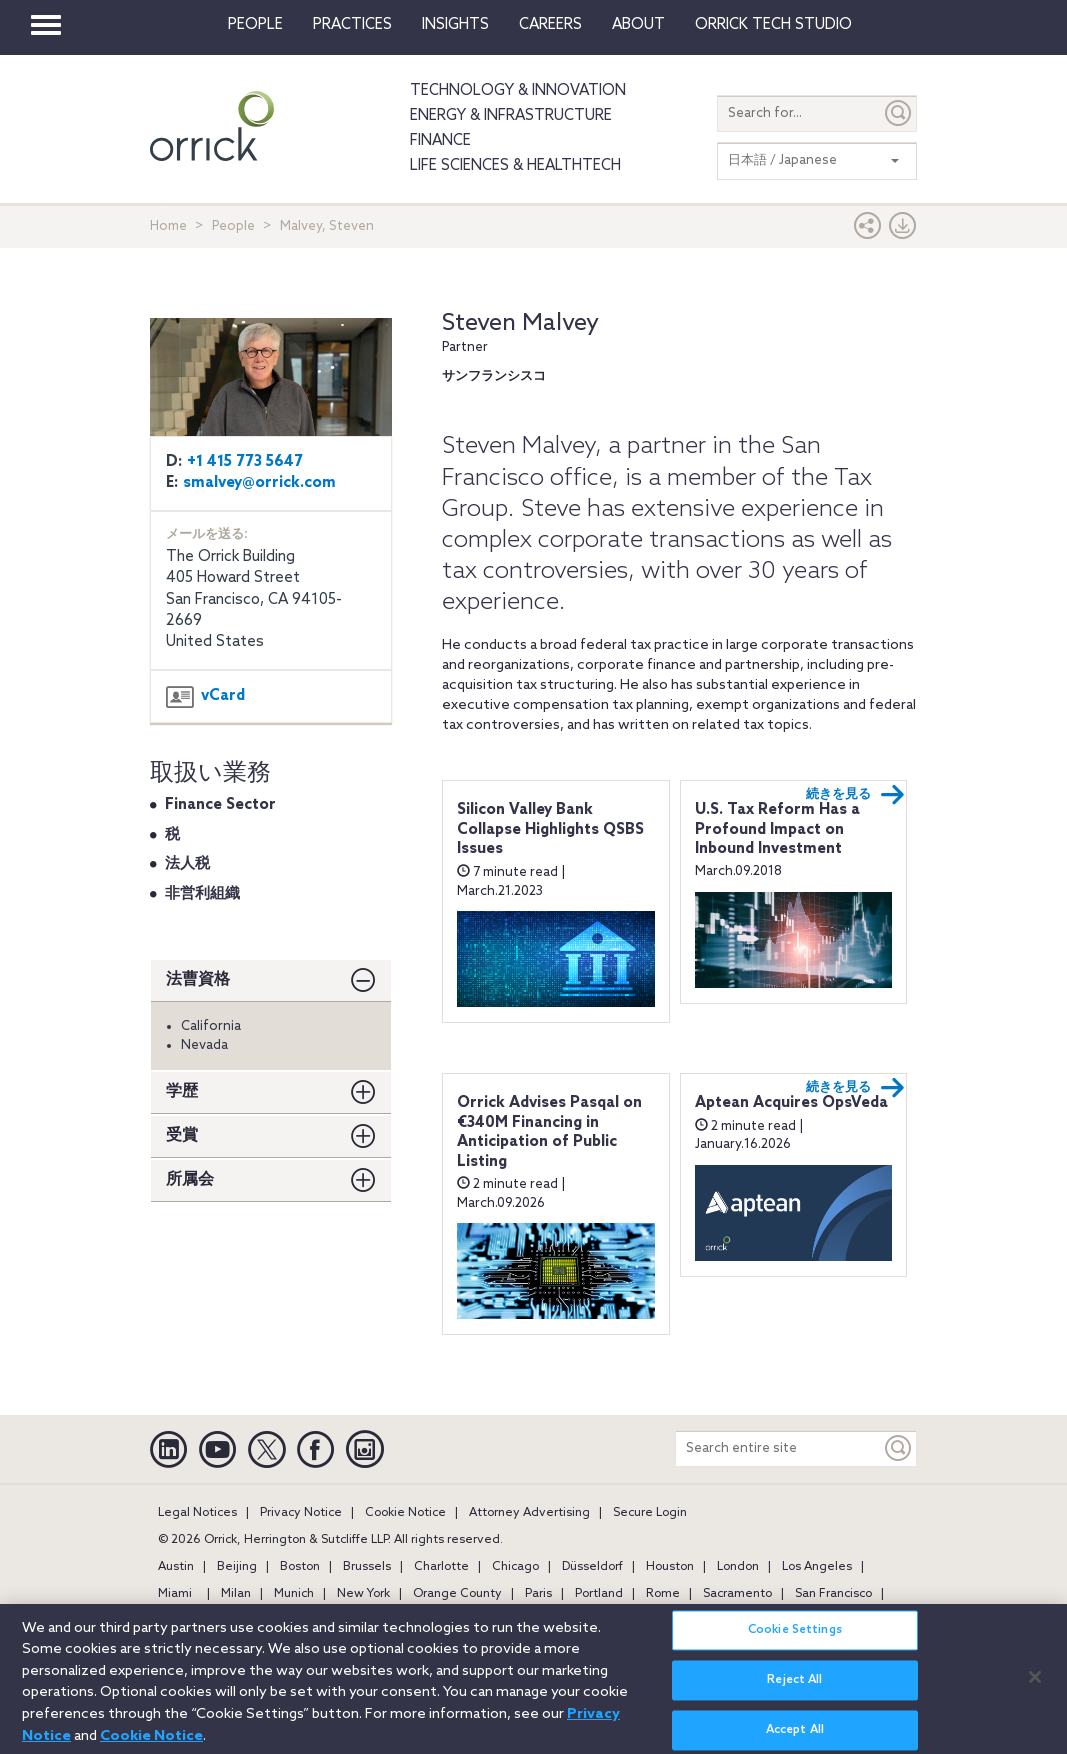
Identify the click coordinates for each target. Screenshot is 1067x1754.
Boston (300, 1567)
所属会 (190, 1179)
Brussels (367, 1567)
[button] (868, 230)
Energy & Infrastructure (511, 116)
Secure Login (650, 1513)
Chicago (515, 1567)
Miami (175, 1594)
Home (168, 226)
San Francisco (833, 1594)
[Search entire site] (778, 1448)
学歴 (182, 1091)
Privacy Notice (301, 1513)
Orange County (457, 1594)
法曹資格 (198, 979)
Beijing (237, 1567)
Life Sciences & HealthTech (515, 166)
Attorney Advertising (529, 1513)
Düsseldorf (592, 1567)
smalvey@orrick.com (259, 483)
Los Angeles (817, 1567)
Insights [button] (455, 25)
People (255, 25)
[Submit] (899, 113)
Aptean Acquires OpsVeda (791, 1103)
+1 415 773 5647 (245, 462)
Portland (599, 1594)
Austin (176, 1567)
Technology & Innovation (518, 91)
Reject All (794, 1693)
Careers (550, 25)
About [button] (638, 25)
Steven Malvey (520, 323)
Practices (352, 25)
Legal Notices (197, 1513)
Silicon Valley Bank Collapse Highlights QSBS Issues (550, 829)
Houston (670, 1567)
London (738, 1567)
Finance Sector (220, 805)
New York (363, 1594)
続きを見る (855, 795)
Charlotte (441, 1567)
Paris (538, 1594)
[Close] (1035, 1690)
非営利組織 (202, 894)
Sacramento (737, 1594)
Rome (663, 1594)
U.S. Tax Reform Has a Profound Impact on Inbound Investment (777, 829)
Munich (294, 1594)
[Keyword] (899, 1448)
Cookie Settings (795, 1643)
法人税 (187, 864)
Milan (236, 1594)
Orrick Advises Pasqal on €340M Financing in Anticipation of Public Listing (549, 1132)
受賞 (182, 1135)
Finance (440, 141)
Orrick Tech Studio (773, 25)
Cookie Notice (405, 1513)
